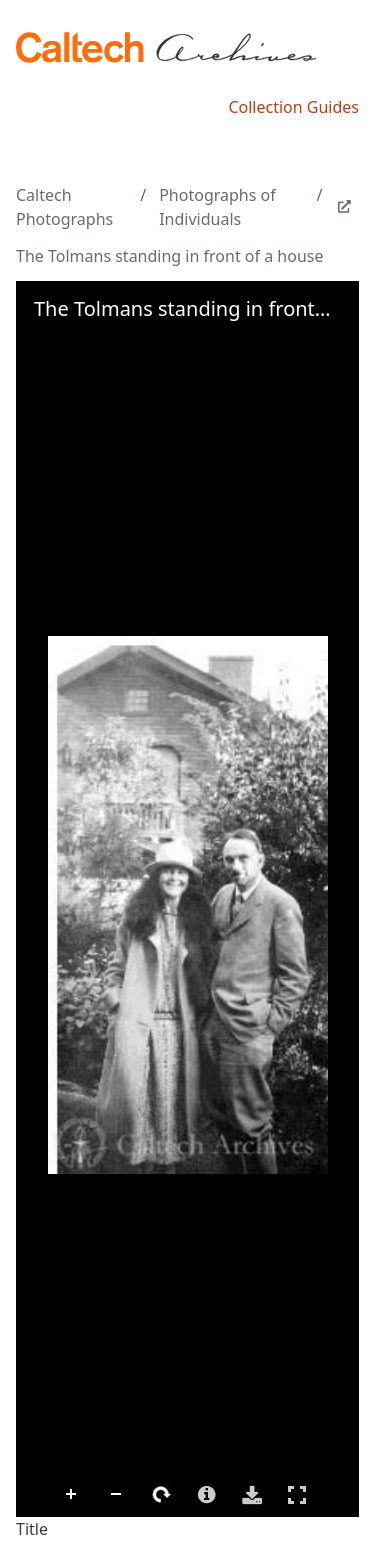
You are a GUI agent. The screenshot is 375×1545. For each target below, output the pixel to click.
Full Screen (297, 1494)
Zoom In (72, 1495)
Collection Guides (293, 107)
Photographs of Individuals (217, 207)
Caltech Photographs (64, 207)
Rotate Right (162, 1495)
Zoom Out (117, 1495)
